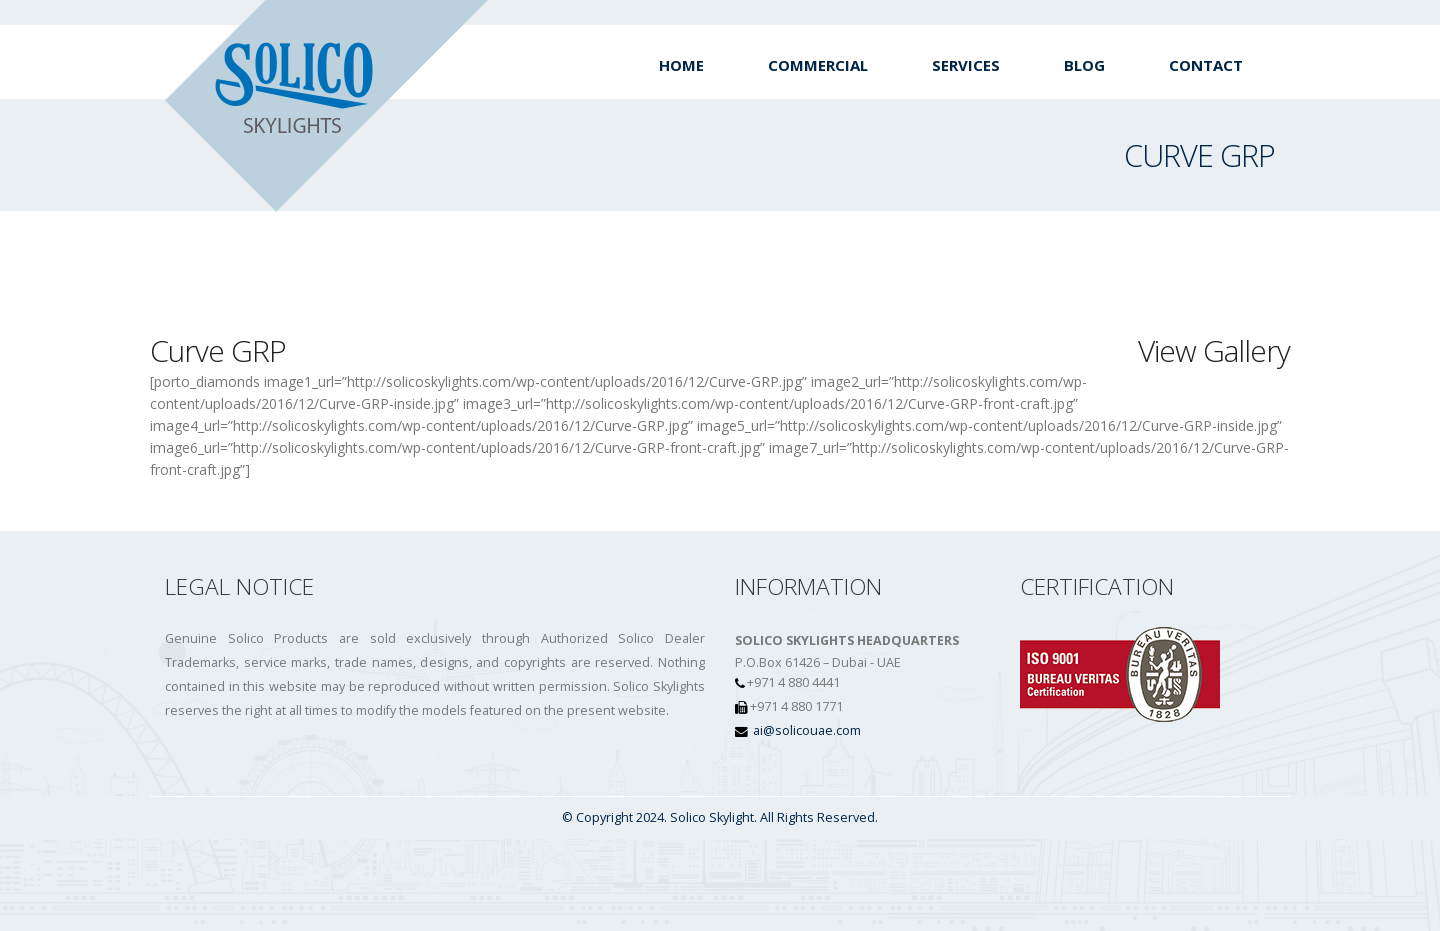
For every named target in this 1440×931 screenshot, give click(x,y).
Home (681, 65)
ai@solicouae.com (807, 730)
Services (966, 65)
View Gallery (1214, 350)
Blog (1084, 65)
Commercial (818, 65)
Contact (1206, 65)
